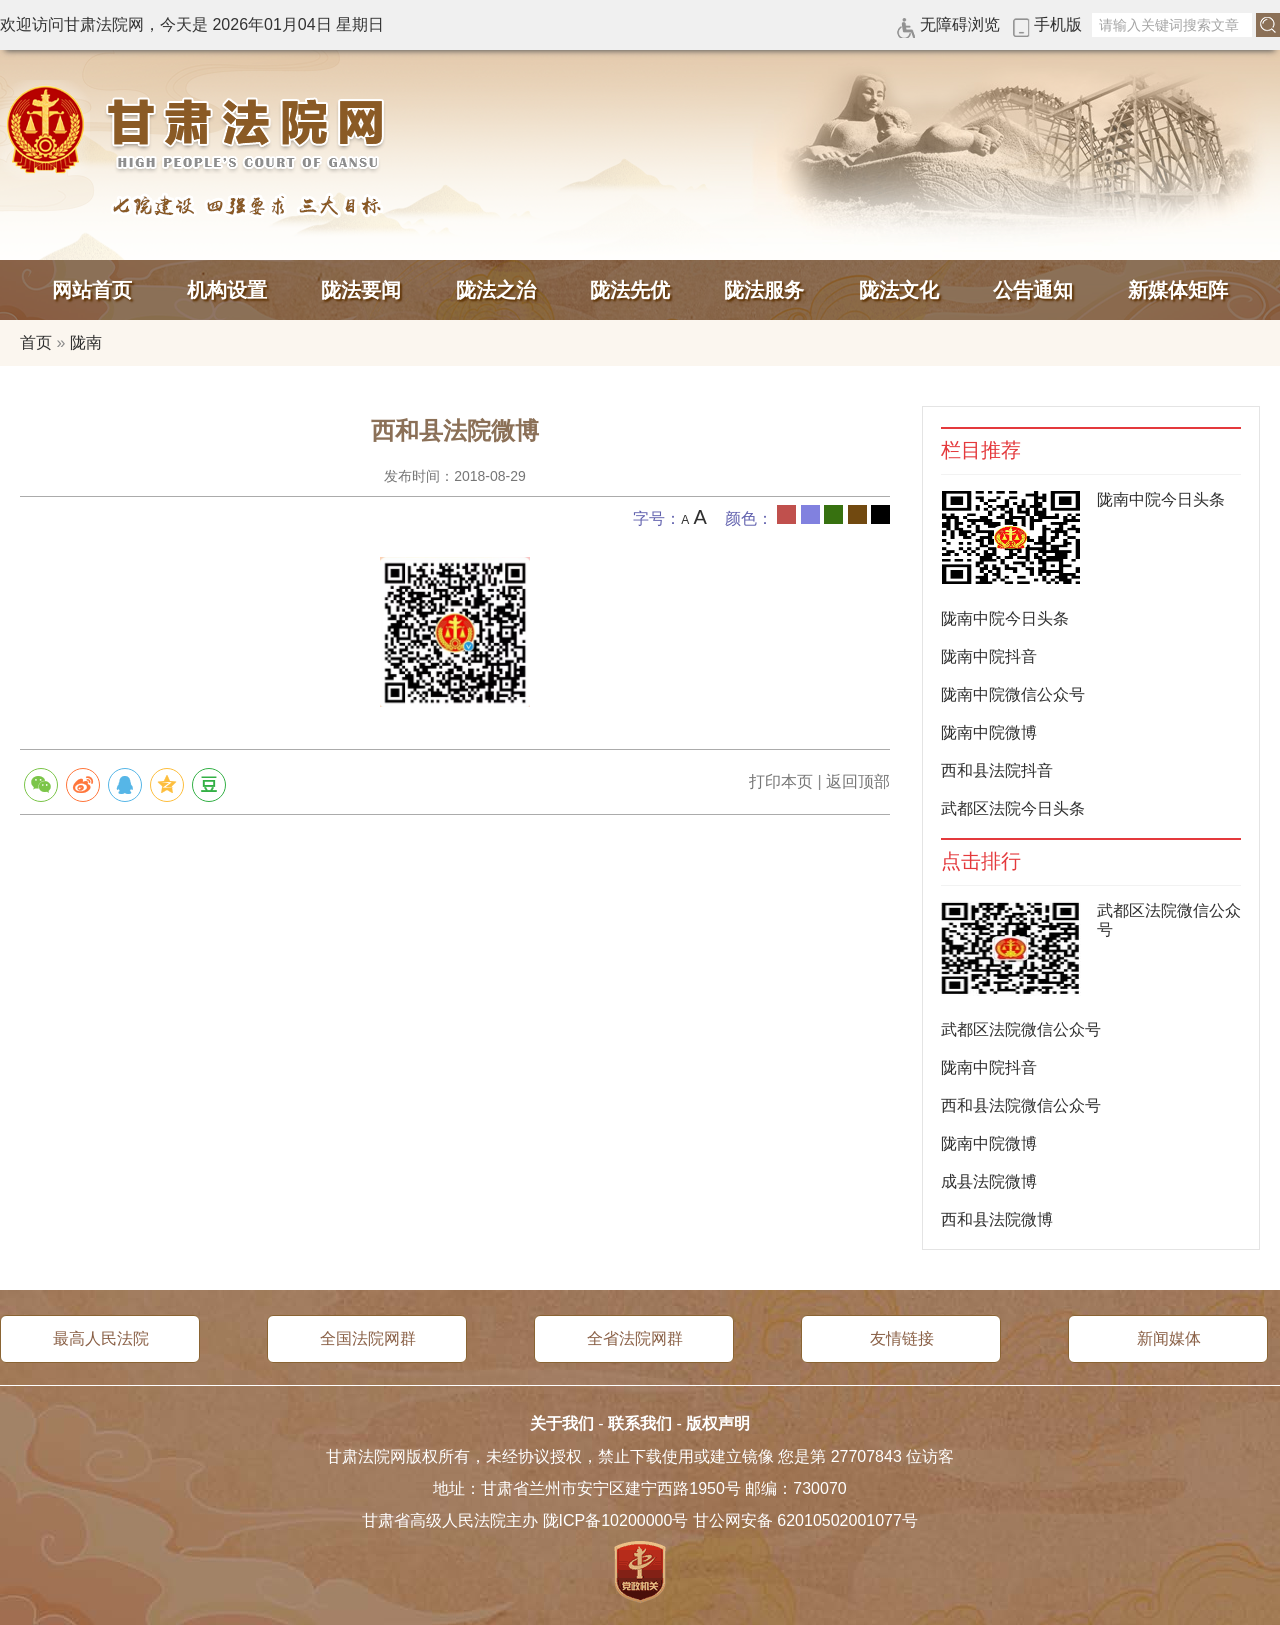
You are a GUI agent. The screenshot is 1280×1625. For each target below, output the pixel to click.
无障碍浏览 (960, 24)
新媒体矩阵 (1178, 290)
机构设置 (227, 290)
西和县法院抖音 (997, 770)
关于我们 (562, 1423)
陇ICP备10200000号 (616, 1520)
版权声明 (718, 1423)
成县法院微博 (989, 1181)
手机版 (1058, 24)
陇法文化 (899, 290)
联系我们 (640, 1423)
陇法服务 (764, 290)
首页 (36, 342)
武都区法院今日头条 (1013, 808)
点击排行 (981, 861)
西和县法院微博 (997, 1219)
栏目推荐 (981, 450)
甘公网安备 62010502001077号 (805, 1520)
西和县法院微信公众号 (1021, 1105)
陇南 (86, 342)
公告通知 (1033, 290)
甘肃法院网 (200, 130)
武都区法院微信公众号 (1021, 1029)
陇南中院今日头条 (1161, 499)
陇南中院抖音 (989, 656)
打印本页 (781, 781)
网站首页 (92, 290)
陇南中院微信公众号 (1013, 694)
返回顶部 (858, 781)
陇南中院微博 (989, 732)
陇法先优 (630, 290)
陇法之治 (496, 290)
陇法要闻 (361, 290)
